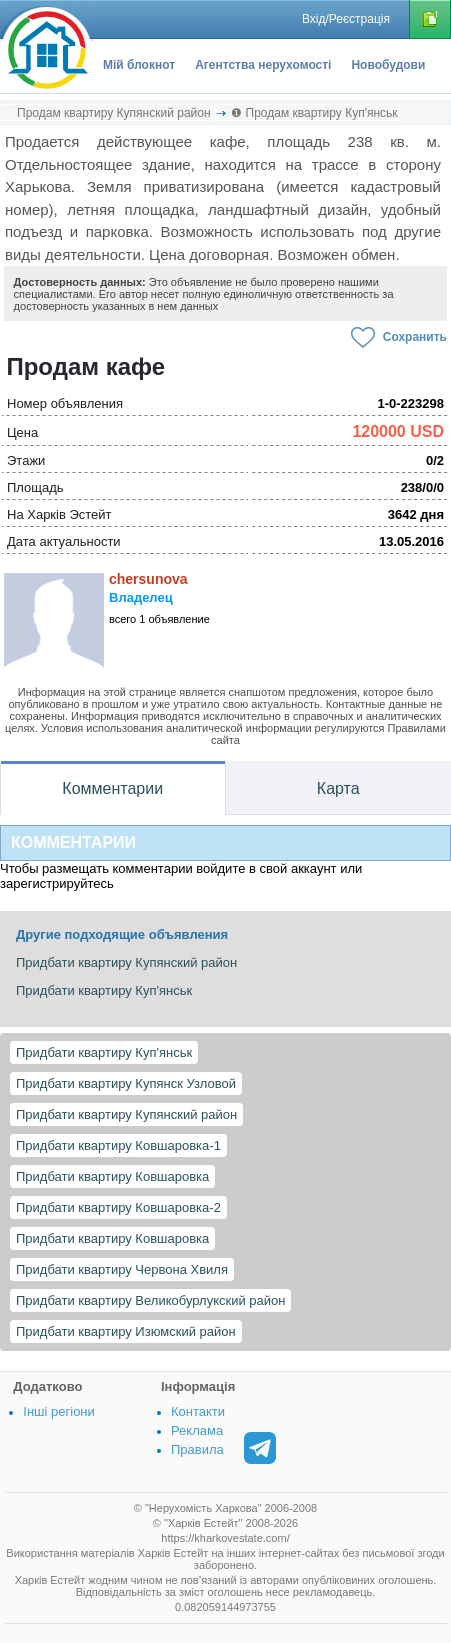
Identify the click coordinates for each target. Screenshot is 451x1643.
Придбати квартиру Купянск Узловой (126, 1083)
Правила (197, 1449)
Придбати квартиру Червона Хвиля (122, 1269)
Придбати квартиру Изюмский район (126, 1331)
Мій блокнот (139, 65)
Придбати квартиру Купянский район (126, 1114)
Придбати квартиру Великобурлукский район (150, 1300)
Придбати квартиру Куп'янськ (104, 1052)
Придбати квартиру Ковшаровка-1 (118, 1145)
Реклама (197, 1430)
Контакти (198, 1411)
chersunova (148, 579)
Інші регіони (58, 1411)
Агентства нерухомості (263, 65)
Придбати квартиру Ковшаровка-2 (118, 1207)
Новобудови (388, 65)
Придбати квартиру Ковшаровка (112, 1176)
